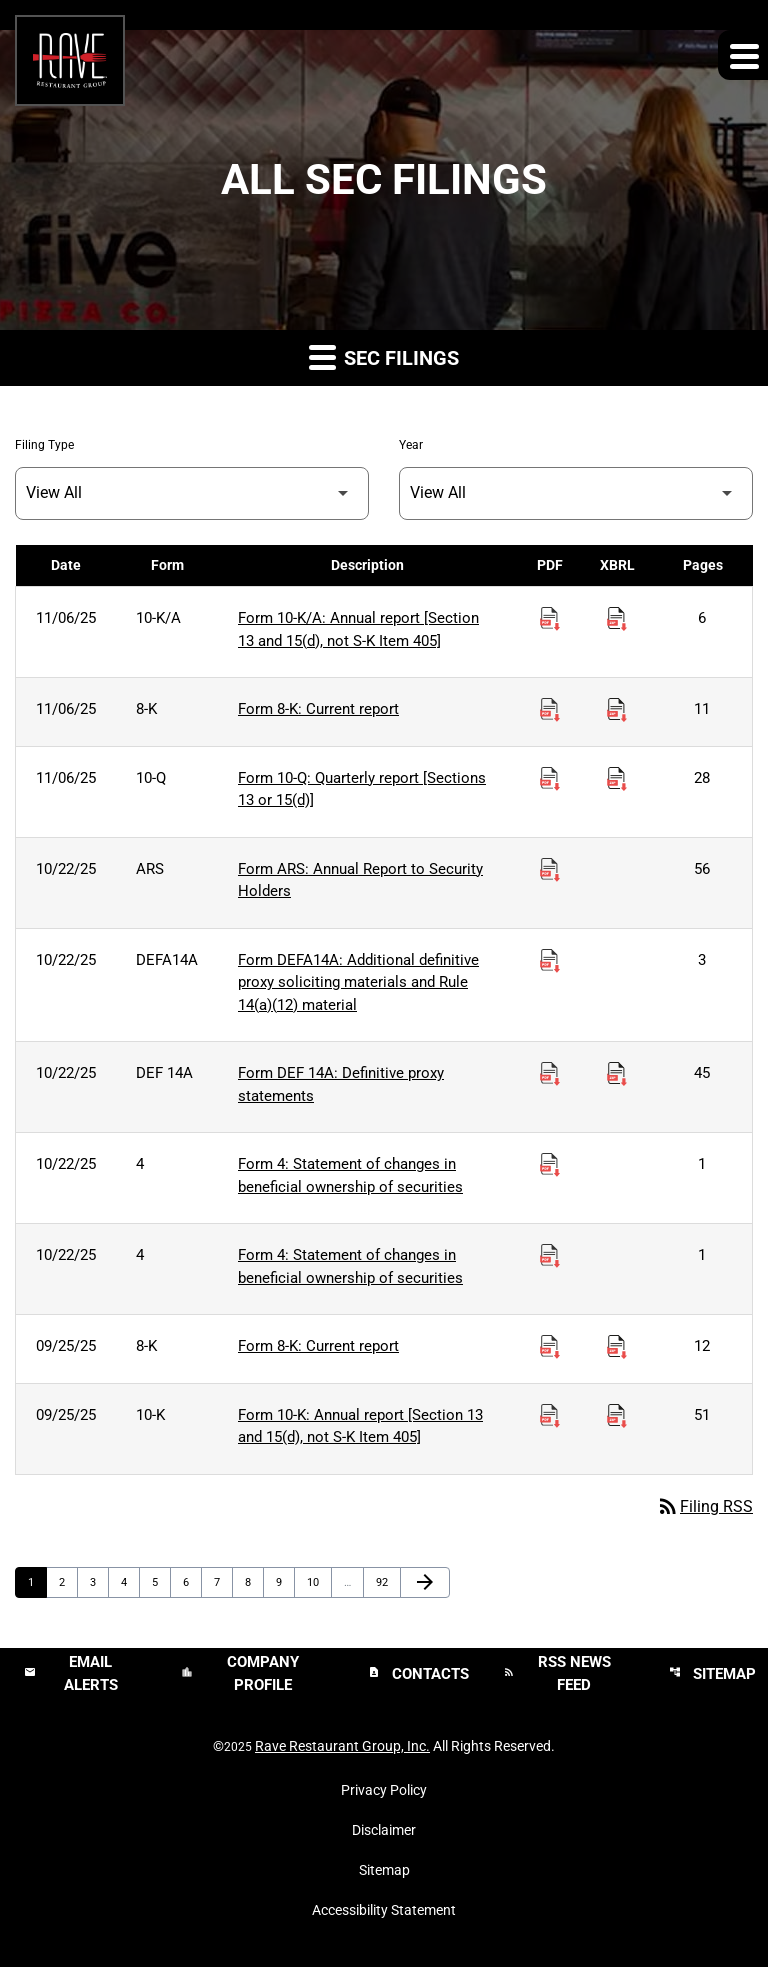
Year (411, 445)
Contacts (418, 1674)
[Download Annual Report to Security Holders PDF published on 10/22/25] (550, 870)
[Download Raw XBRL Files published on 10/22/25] (617, 1074)
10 (318, 1582)
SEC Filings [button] (384, 356)
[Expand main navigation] (743, 55)
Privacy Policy (384, 1790)
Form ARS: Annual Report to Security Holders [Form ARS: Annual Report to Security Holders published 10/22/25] (360, 880)
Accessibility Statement (384, 1910)
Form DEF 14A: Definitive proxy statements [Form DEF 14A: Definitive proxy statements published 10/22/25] (341, 1084)
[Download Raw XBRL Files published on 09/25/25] (617, 1347)
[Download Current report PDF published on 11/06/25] (550, 710)
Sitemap (384, 1870)
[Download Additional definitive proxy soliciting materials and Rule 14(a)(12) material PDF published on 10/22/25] (550, 961)
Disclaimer (384, 1830)
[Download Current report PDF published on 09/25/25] (550, 1347)
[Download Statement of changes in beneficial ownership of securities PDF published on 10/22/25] (550, 1165)
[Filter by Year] (576, 493)
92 (387, 1582)
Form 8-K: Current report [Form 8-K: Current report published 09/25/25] (318, 1346)
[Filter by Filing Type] (192, 493)
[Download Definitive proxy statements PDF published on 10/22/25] (550, 1074)
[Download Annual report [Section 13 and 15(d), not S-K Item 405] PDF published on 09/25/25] (550, 1416)
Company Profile (240, 1673)
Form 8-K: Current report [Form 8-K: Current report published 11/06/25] (318, 709)
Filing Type (44, 445)
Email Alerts (71, 1673)
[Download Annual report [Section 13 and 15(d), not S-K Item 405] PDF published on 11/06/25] (550, 619)
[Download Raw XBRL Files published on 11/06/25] (617, 619)
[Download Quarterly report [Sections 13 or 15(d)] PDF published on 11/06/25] (550, 779)
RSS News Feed (557, 1673)
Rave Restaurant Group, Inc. (342, 1746)
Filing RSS (704, 1506)
